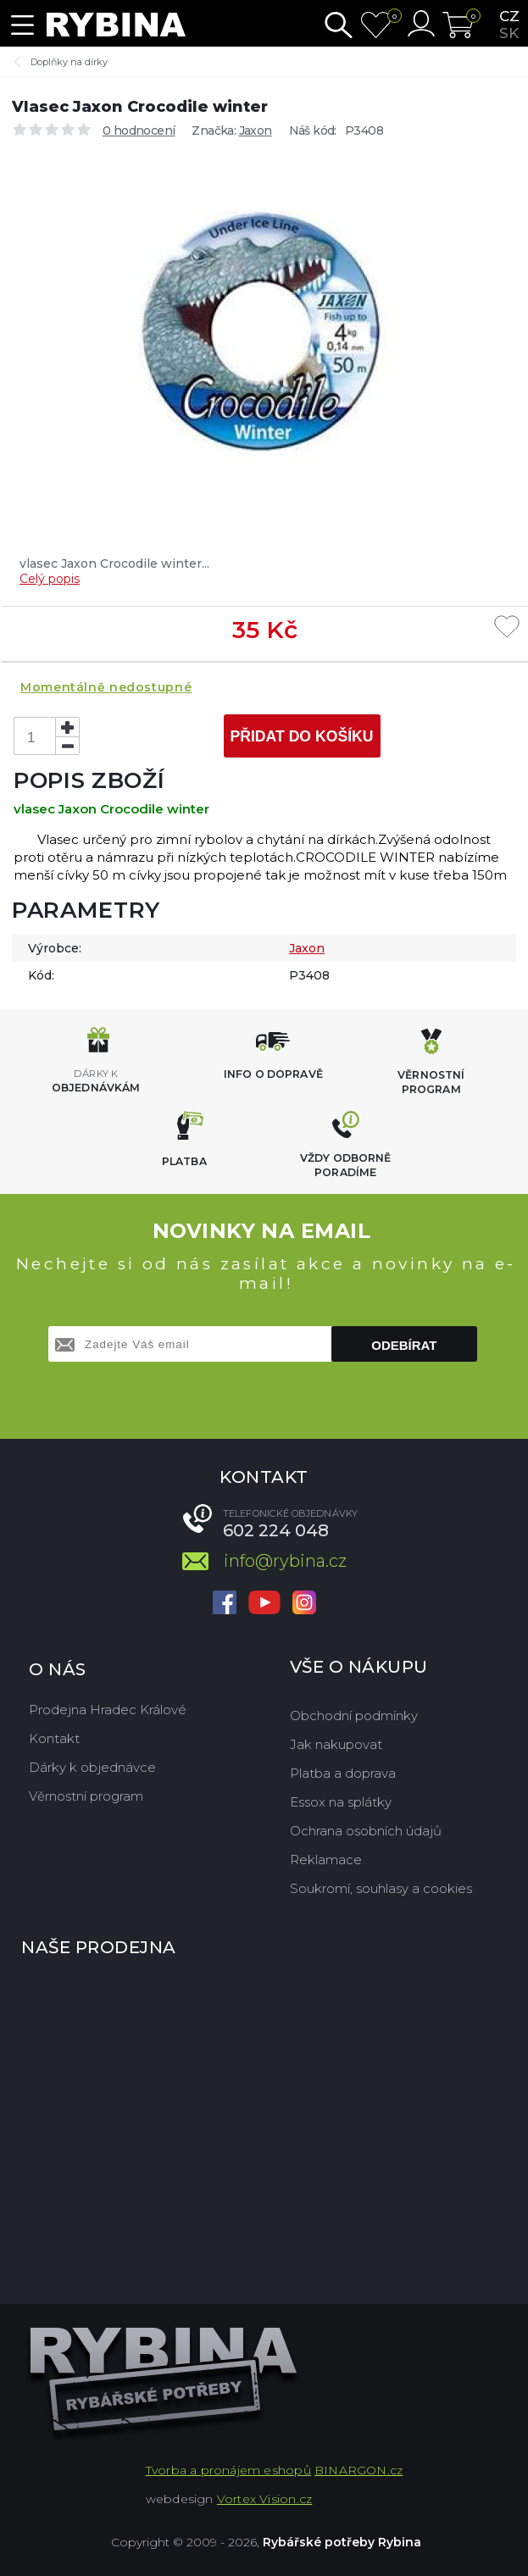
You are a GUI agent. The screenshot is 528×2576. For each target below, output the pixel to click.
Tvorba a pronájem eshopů (228, 2470)
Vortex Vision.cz (264, 2499)
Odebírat (403, 1345)
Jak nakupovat (336, 1744)
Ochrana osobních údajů (366, 1831)
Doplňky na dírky (69, 62)
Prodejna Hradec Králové (107, 1710)
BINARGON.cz (358, 2470)
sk (509, 33)
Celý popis (49, 578)
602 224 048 (276, 1530)
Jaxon (255, 130)
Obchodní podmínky (354, 1715)
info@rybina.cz (285, 1561)
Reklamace (326, 1860)
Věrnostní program (86, 1796)
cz (509, 16)
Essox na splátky (341, 1802)
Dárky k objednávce (92, 1767)
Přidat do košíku (301, 736)
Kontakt (54, 1738)
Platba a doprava (343, 1773)
